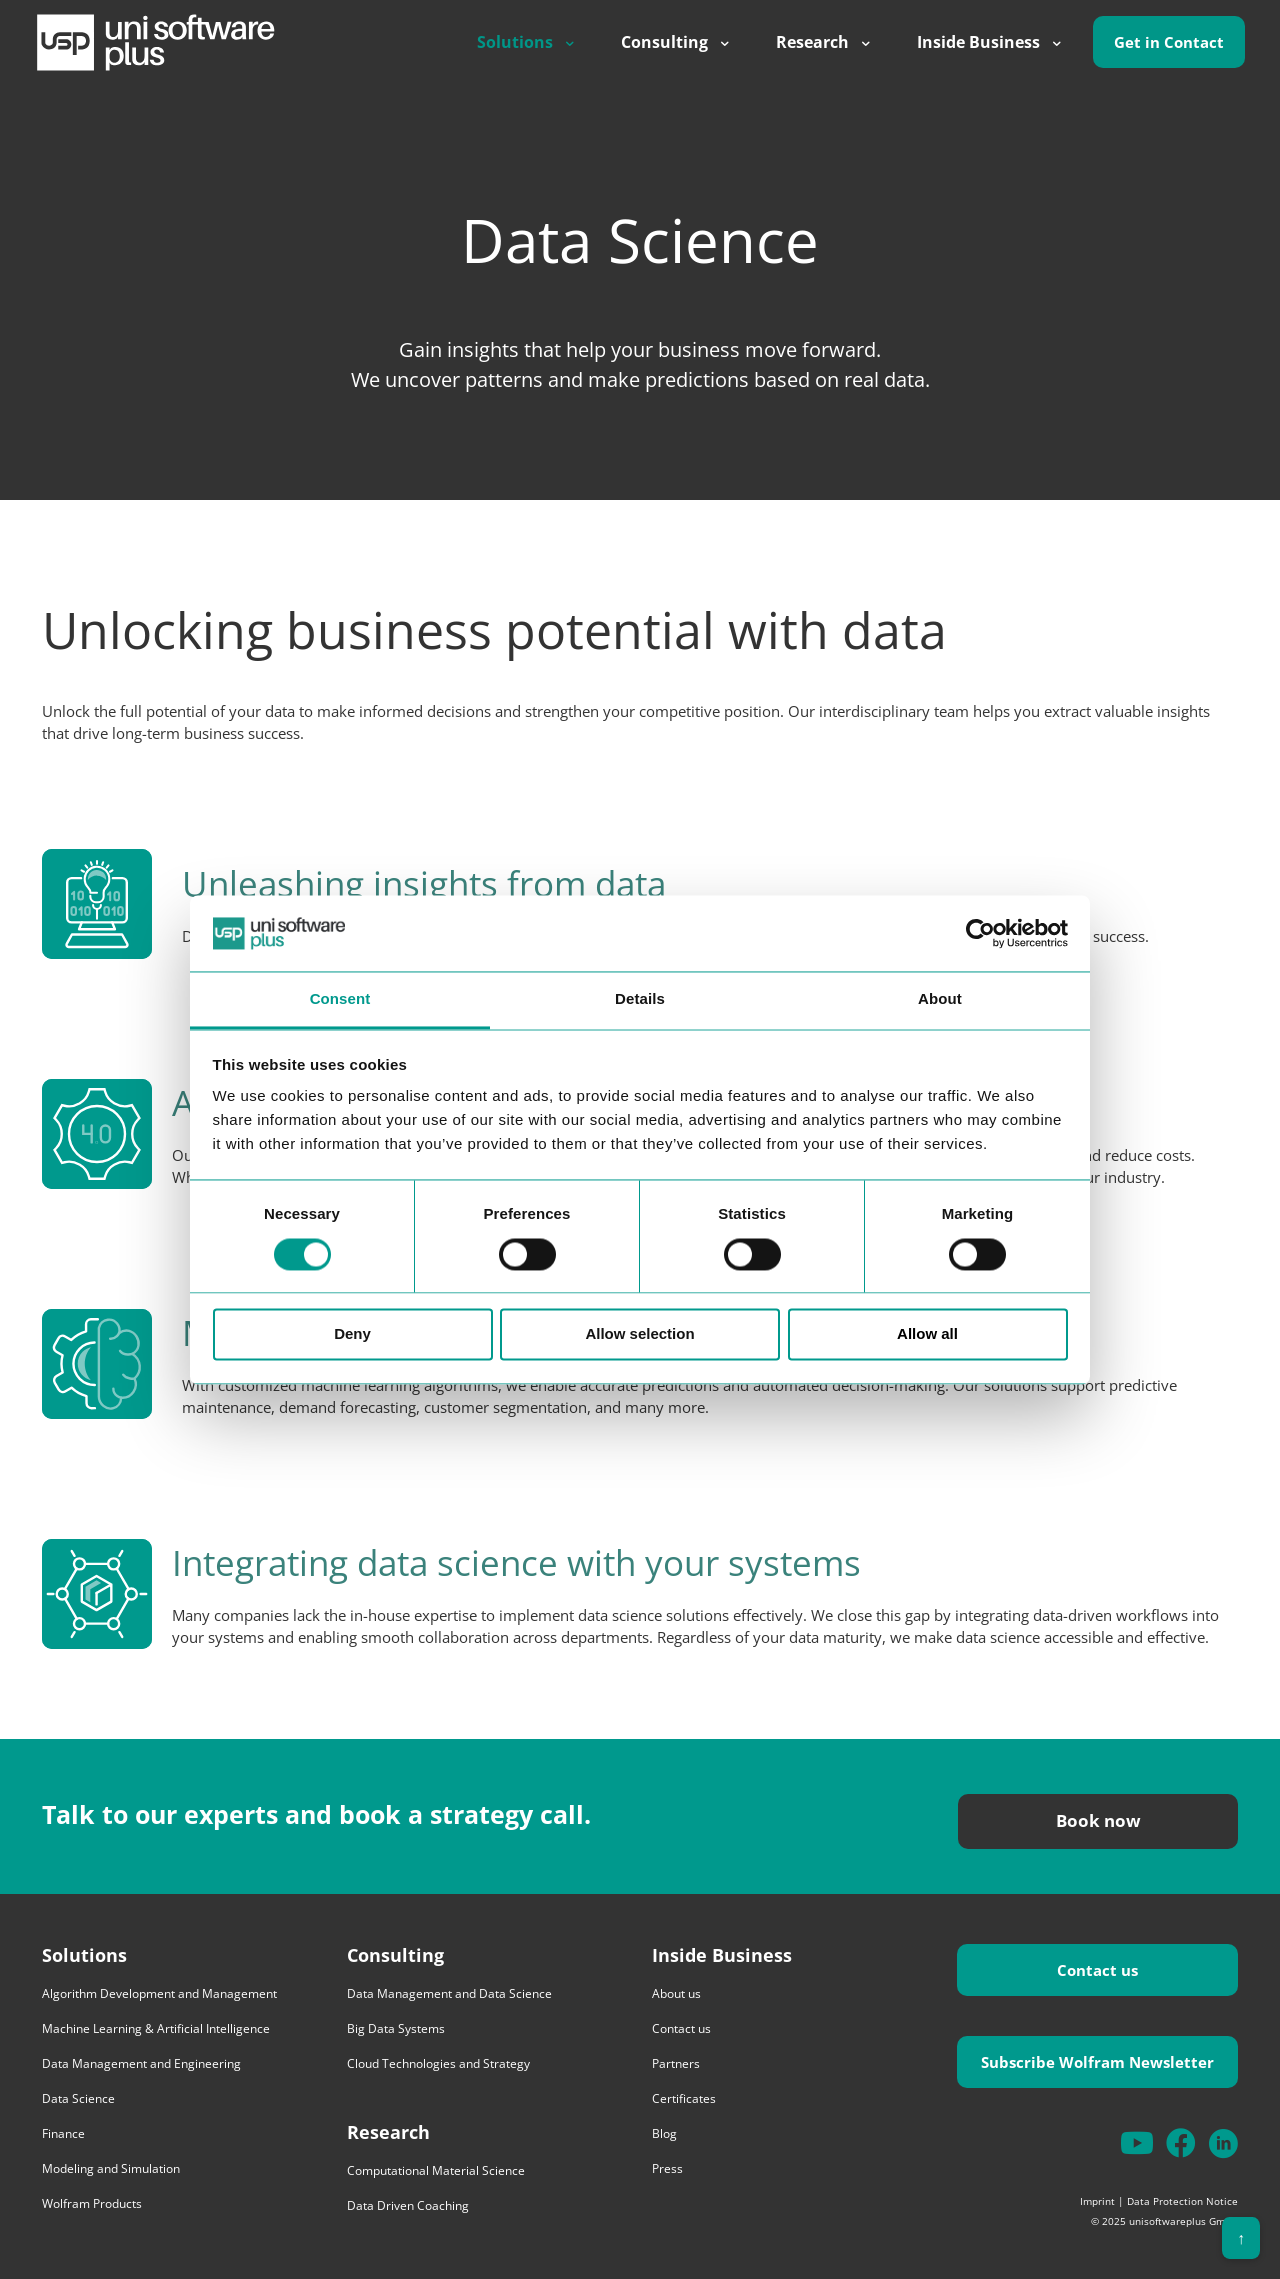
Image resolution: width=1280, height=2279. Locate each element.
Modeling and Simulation (111, 2168)
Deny (352, 1334)
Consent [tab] (340, 999)
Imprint (1097, 2201)
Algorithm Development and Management (159, 1993)
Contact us (681, 2028)
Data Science (78, 2098)
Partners (676, 2063)
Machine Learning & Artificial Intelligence (156, 2028)
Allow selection (639, 1334)
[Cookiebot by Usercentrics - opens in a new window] (980, 933)
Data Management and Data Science (449, 1993)
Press (667, 2168)
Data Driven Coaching (408, 2205)
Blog (664, 2133)
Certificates (684, 2098)
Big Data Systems (396, 2028)
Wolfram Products (92, 2203)
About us (676, 1993)
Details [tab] (640, 999)
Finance (63, 2133)
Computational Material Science (436, 2170)
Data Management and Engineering (141, 2063)
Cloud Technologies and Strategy (438, 2063)
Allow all (927, 1334)
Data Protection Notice (1182, 2201)
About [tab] (940, 999)
